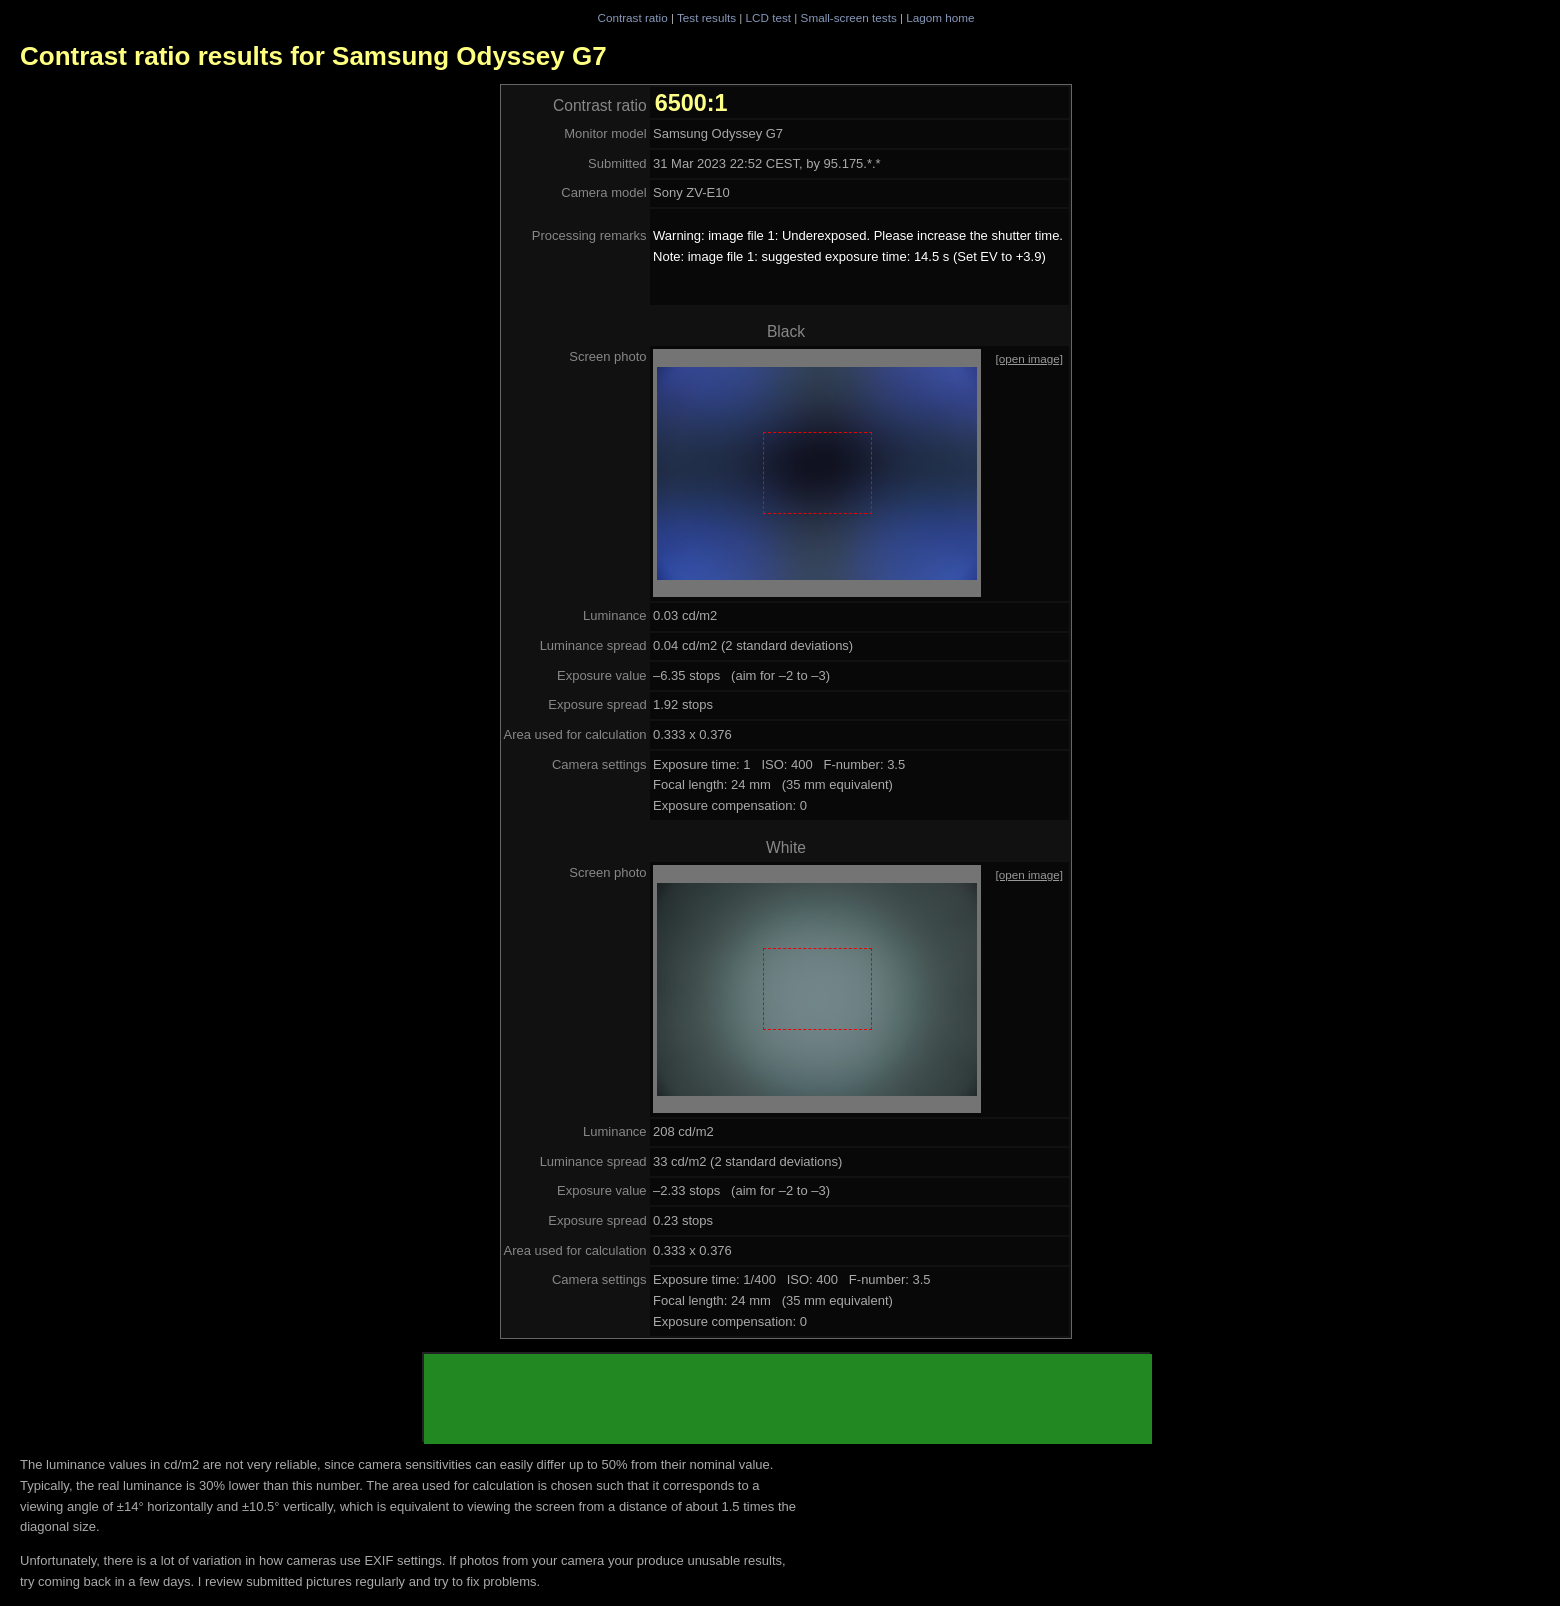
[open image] (1029, 358)
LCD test (768, 17)
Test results (706, 17)
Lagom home (940, 17)
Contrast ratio (632, 17)
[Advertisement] (788, 1399)
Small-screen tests (849, 17)
